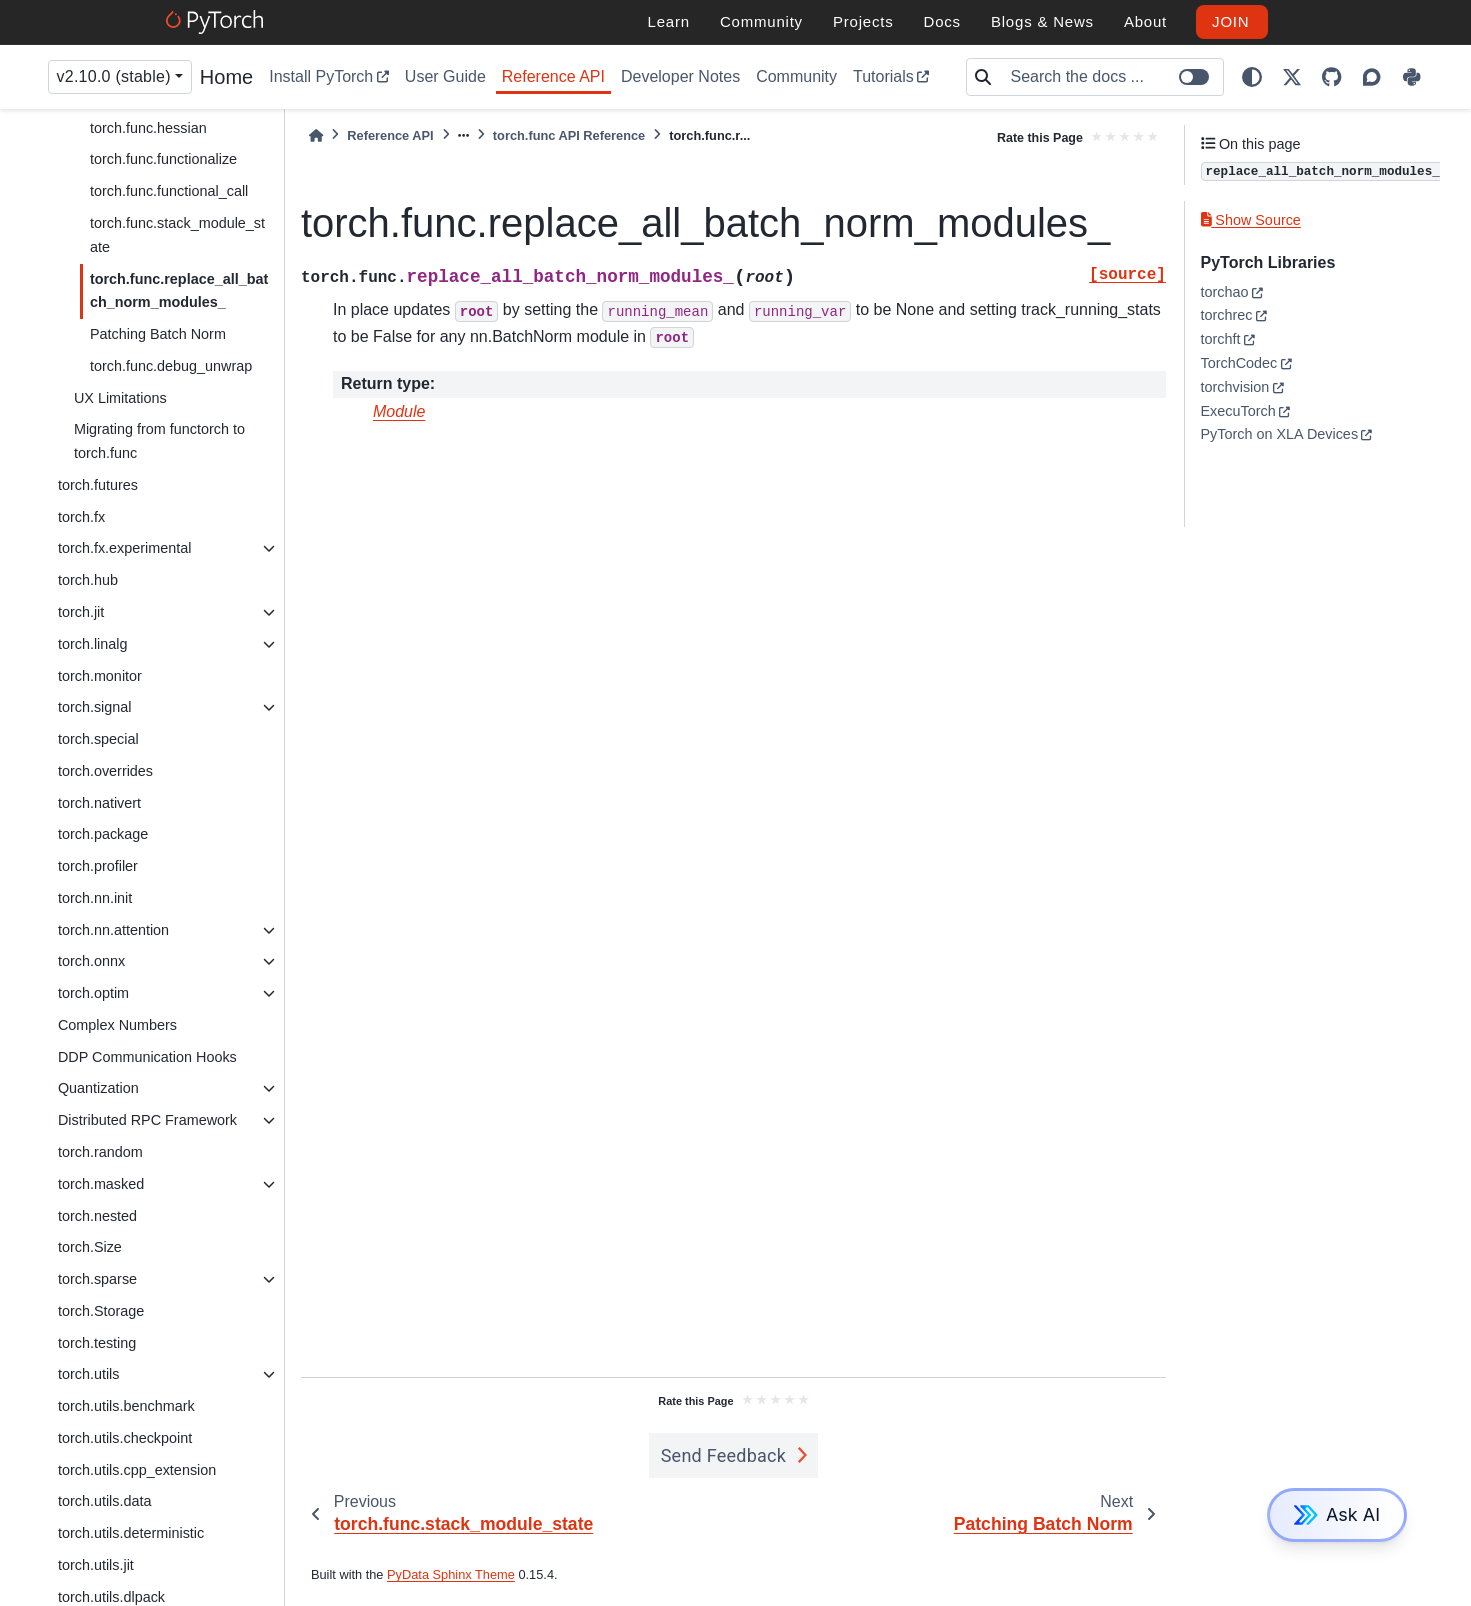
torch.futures (98, 485)
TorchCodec (1239, 363)
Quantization (98, 1088)
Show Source (1251, 220)
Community (796, 76)
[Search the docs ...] (1111, 77)
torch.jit (81, 612)
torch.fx (81, 517)
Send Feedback (724, 1455)
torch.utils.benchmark (126, 1406)
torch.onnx (91, 961)
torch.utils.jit (96, 1565)
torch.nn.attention (113, 930)
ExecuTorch (1238, 411)
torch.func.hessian (148, 128)
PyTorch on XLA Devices (1280, 434)
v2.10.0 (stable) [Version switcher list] (114, 76)
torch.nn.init (95, 898)
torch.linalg (93, 644)
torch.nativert (99, 803)
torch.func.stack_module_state (177, 235)
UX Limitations (120, 398)
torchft (1221, 339)
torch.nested (97, 1216)
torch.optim (93, 993)
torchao (1225, 292)
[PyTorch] (217, 22)
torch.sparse (97, 1279)
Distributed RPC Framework (147, 1120)
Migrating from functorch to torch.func (159, 441)
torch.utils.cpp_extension (137, 1470)
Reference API (553, 76)
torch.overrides (105, 771)
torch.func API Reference (569, 135)
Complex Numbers (117, 1025)
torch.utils (89, 1374)
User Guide (445, 76)
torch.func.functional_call (169, 191)
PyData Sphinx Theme (451, 1574)
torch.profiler (98, 866)
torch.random (100, 1152)
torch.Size (90, 1247)
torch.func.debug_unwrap (171, 366)
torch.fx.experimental (125, 548)
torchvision (1235, 387)
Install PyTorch (321, 76)
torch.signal (95, 707)
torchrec (1227, 315)
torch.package (103, 834)
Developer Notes (680, 76)
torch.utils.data (105, 1501)
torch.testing (97, 1343)
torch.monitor (100, 676)
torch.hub (88, 580)
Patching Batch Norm (158, 334)
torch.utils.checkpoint (125, 1438)
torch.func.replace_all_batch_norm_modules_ (179, 291)
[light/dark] (1252, 77)
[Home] (316, 135)
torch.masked (101, 1184)
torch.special (98, 739)
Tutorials (883, 76)
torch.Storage (101, 1311)
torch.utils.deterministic (131, 1533)
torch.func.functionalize (163, 159)
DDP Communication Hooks (147, 1057)
